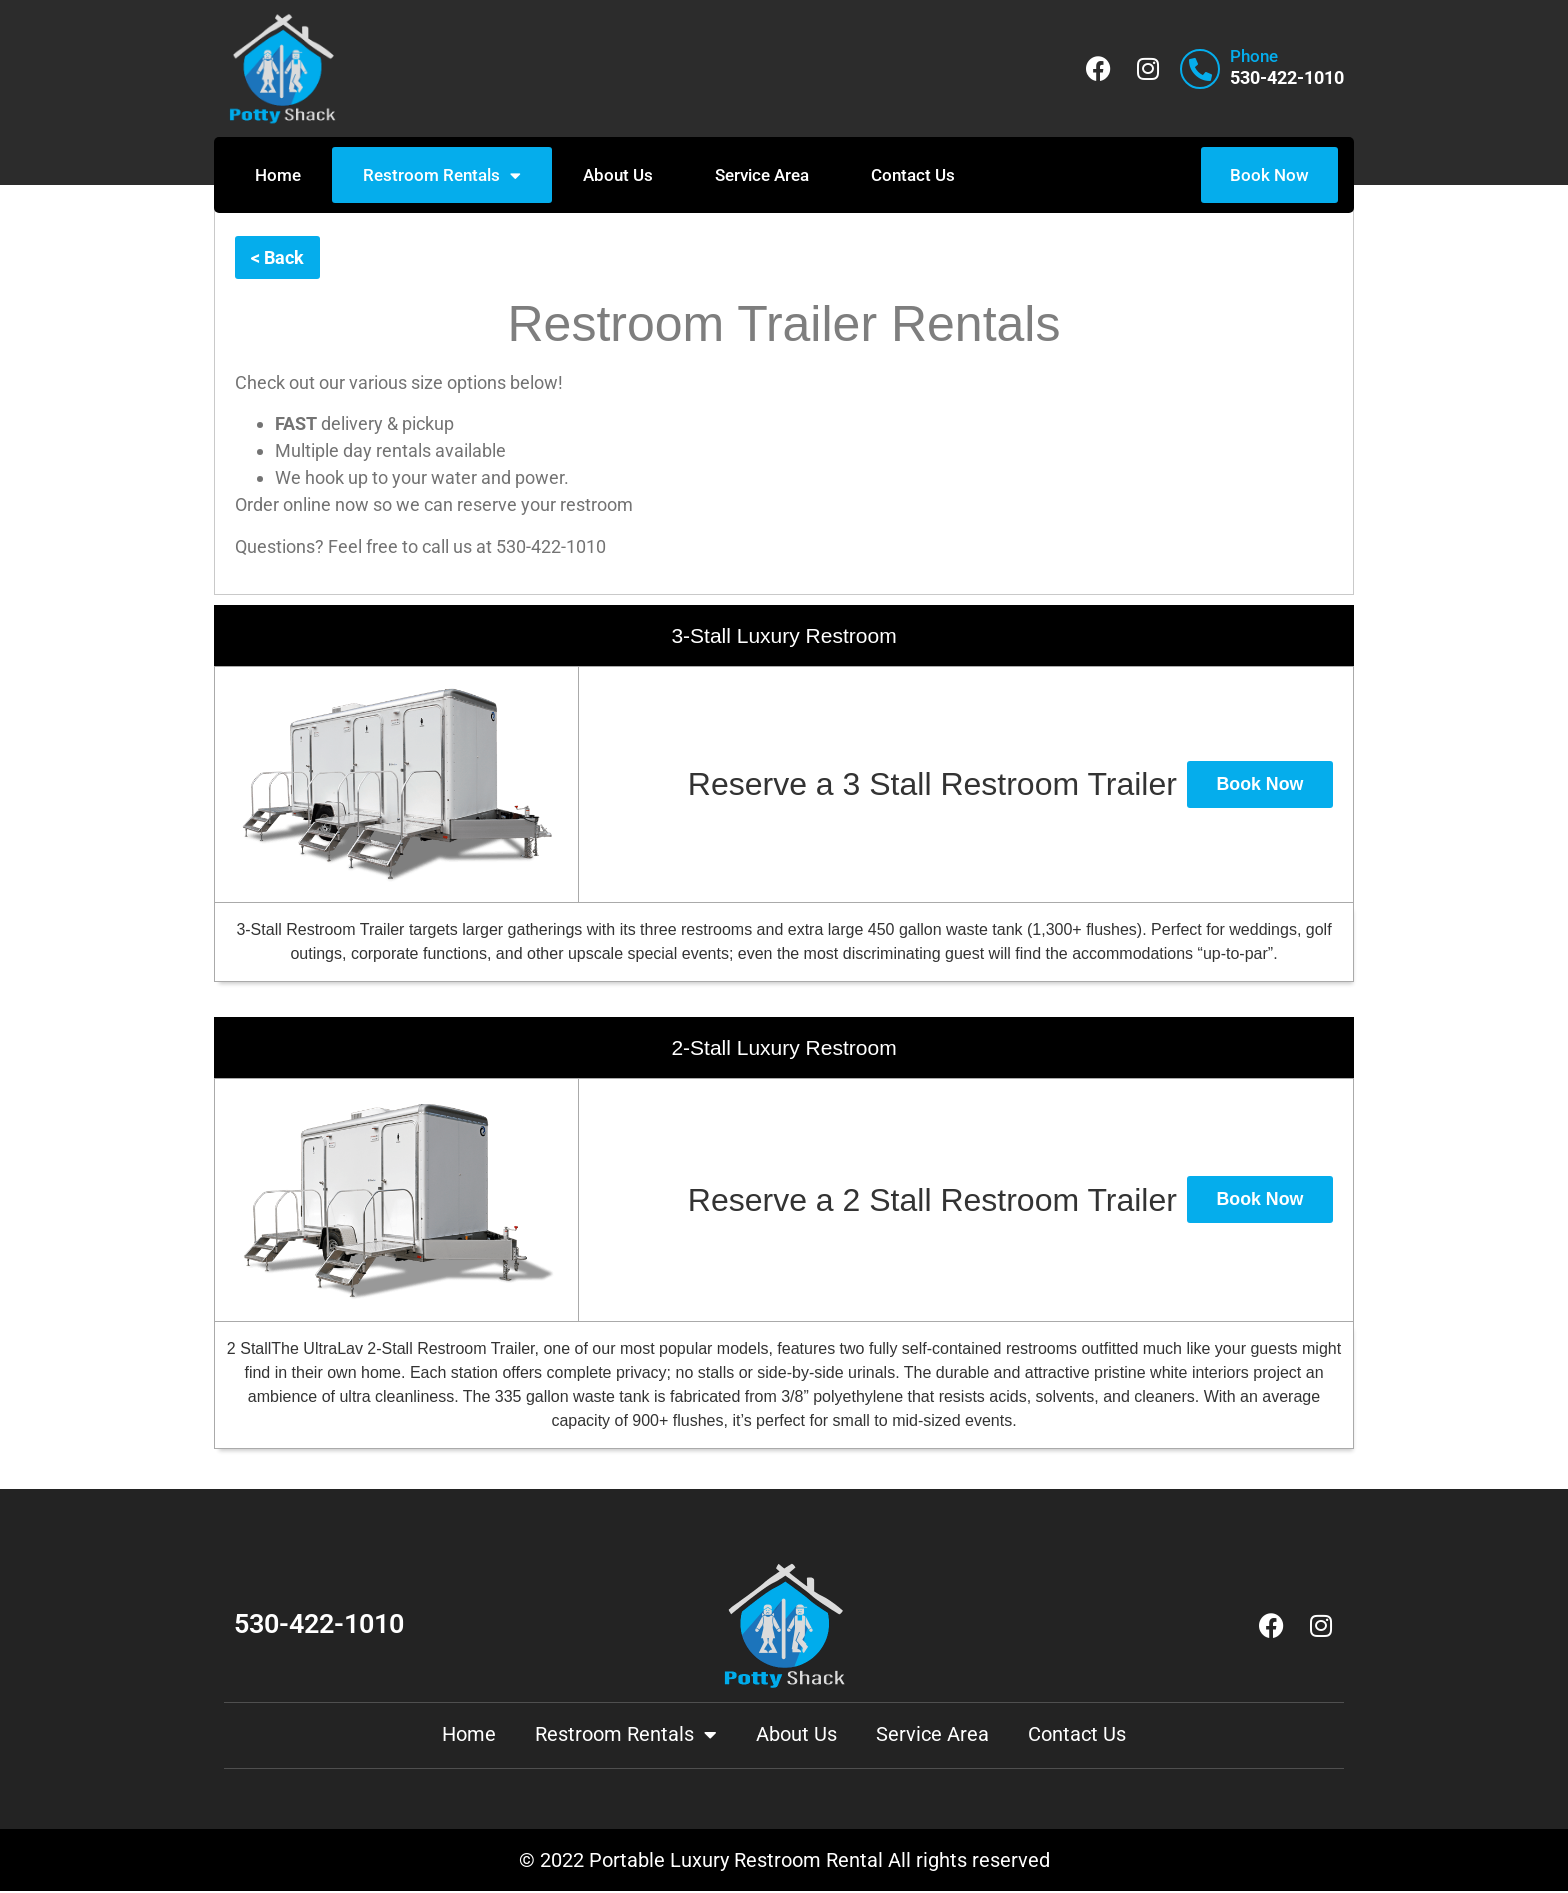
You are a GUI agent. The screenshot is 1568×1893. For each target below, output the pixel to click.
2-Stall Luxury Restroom (783, 1048)
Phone (1254, 56)
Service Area (762, 175)
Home (278, 175)
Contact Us (913, 175)
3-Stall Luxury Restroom (783, 636)
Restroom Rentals (442, 175)
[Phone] (1200, 69)
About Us (618, 175)
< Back (277, 258)
